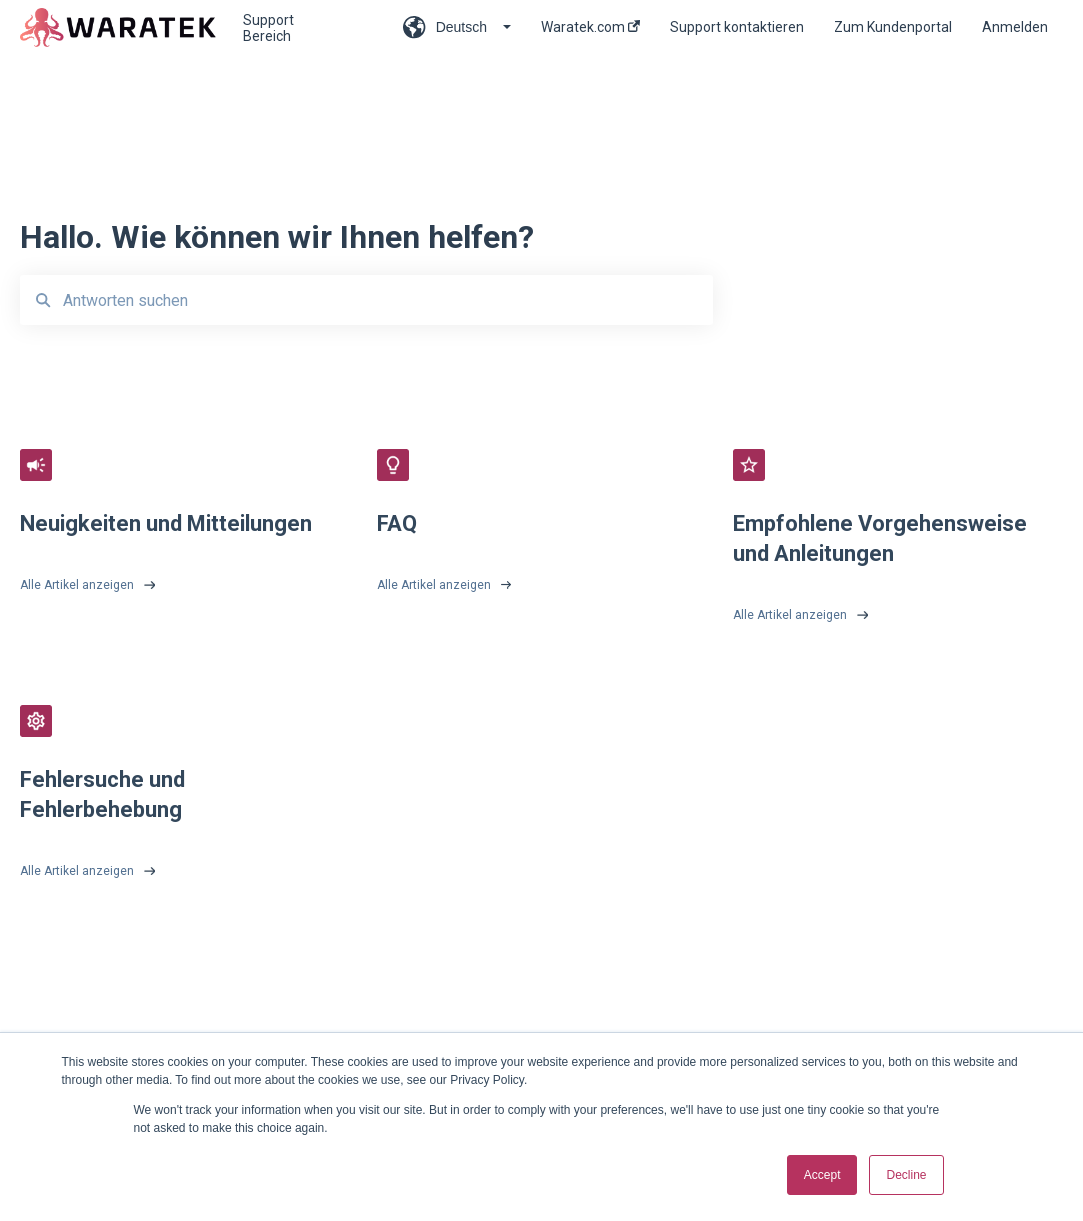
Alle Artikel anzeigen (77, 585)
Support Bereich (268, 28)
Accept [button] (822, 1175)
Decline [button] (906, 1175)
